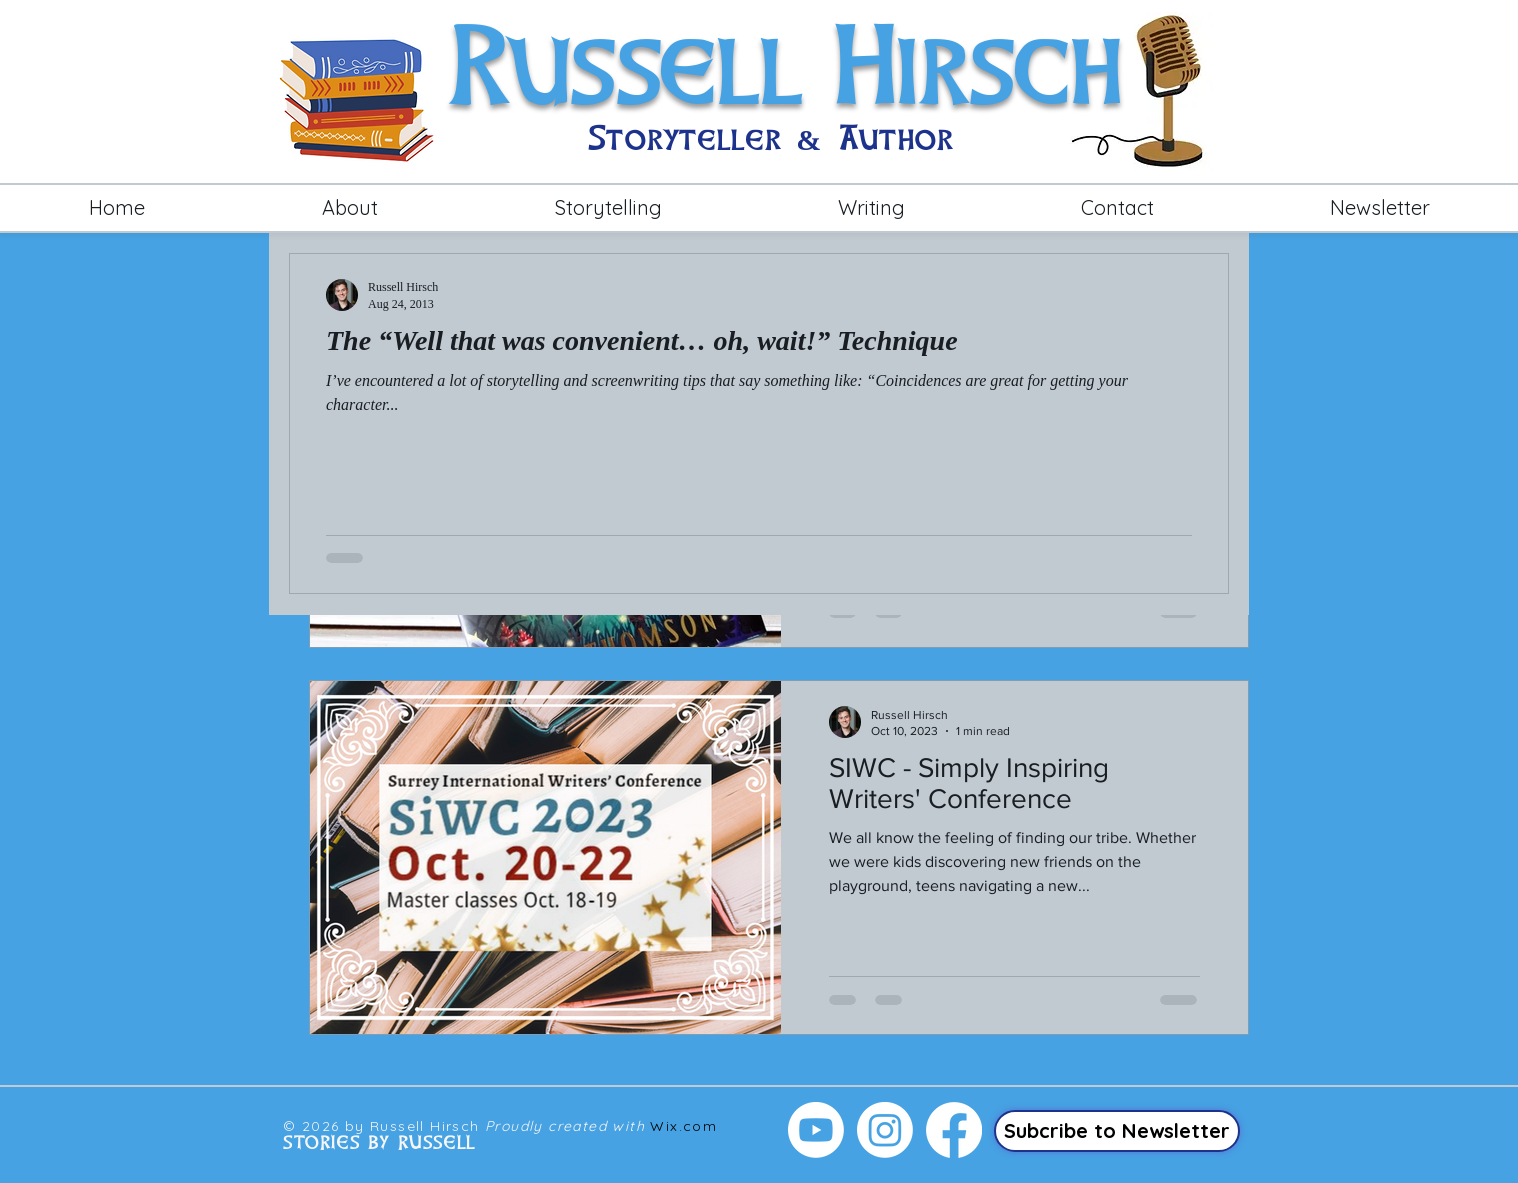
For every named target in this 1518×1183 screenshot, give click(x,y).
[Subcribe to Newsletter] (1117, 1131)
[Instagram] (885, 1130)
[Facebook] (954, 1130)
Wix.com (683, 1126)
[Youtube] (816, 1130)
